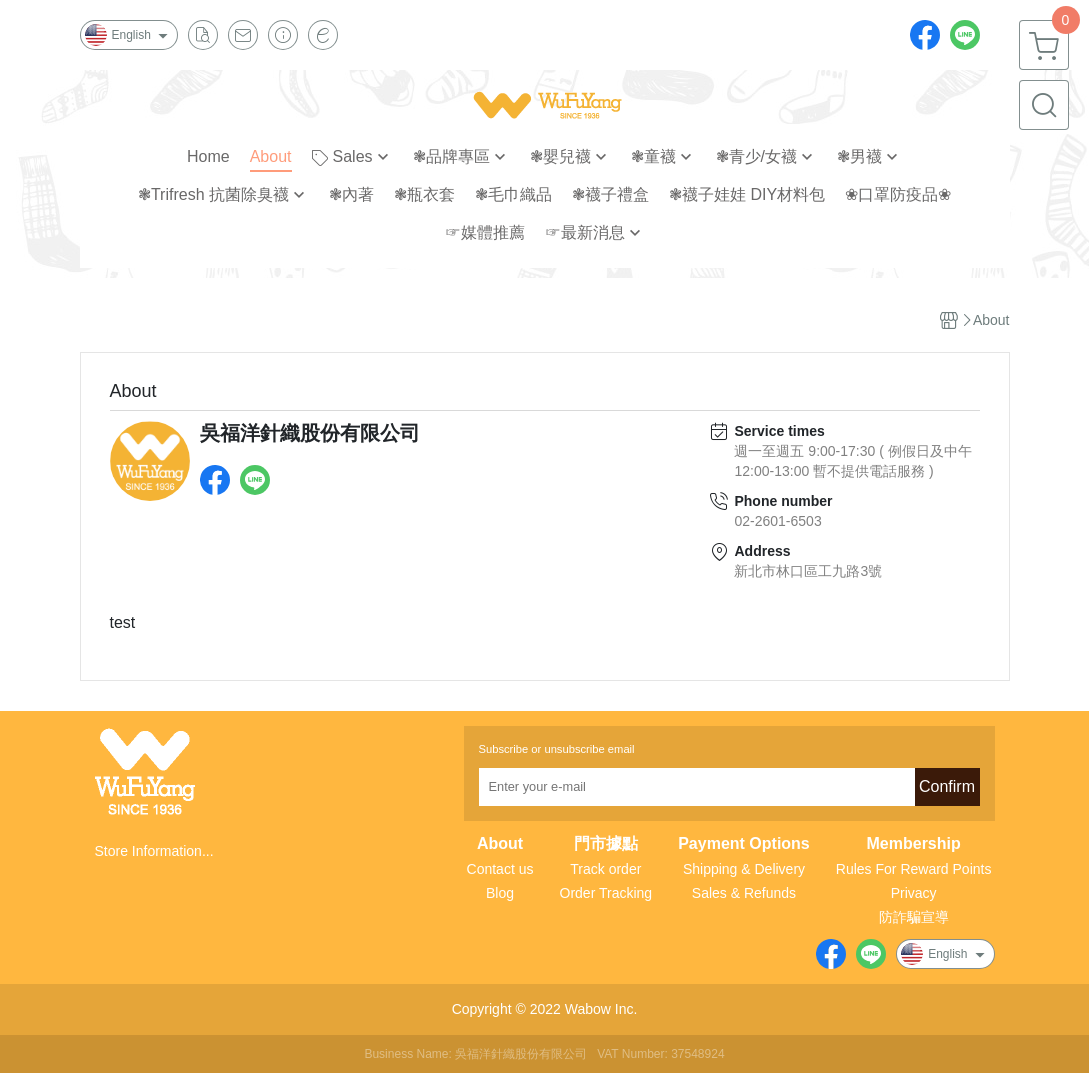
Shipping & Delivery (744, 869)
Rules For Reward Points (914, 869)
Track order (605, 869)
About (500, 844)
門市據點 (606, 844)
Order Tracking (606, 893)
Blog (500, 893)
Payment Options (744, 844)
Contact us (500, 869)
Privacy (914, 893)
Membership (914, 844)
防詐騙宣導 (914, 917)
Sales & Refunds (744, 893)
